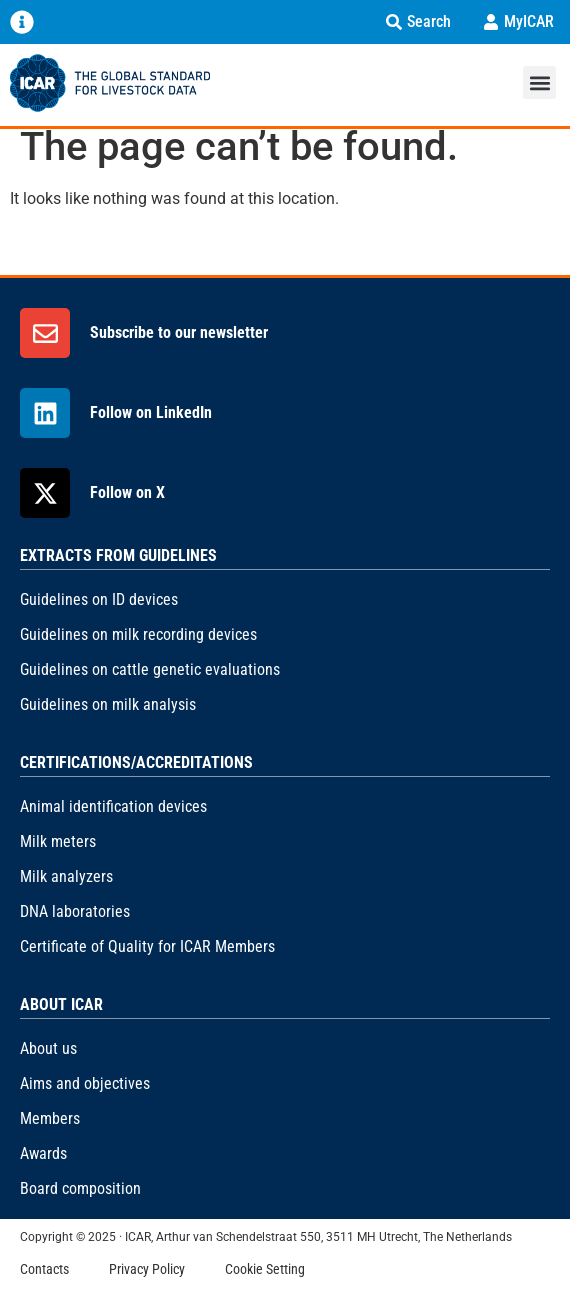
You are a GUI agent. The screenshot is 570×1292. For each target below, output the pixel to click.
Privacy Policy (147, 1269)
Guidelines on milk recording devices (138, 634)
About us (48, 1048)
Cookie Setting (265, 1269)
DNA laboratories (75, 911)
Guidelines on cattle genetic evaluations (150, 669)
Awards (43, 1153)
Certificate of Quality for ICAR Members (147, 946)
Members (50, 1118)
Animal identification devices (113, 806)
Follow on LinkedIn (151, 412)
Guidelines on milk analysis (108, 704)
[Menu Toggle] (22, 22)
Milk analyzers (66, 876)
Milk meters (58, 841)
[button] (539, 82)
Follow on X (127, 492)
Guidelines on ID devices (99, 599)
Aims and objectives (85, 1083)
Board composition (80, 1188)
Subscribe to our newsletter (179, 332)
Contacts (44, 1269)
